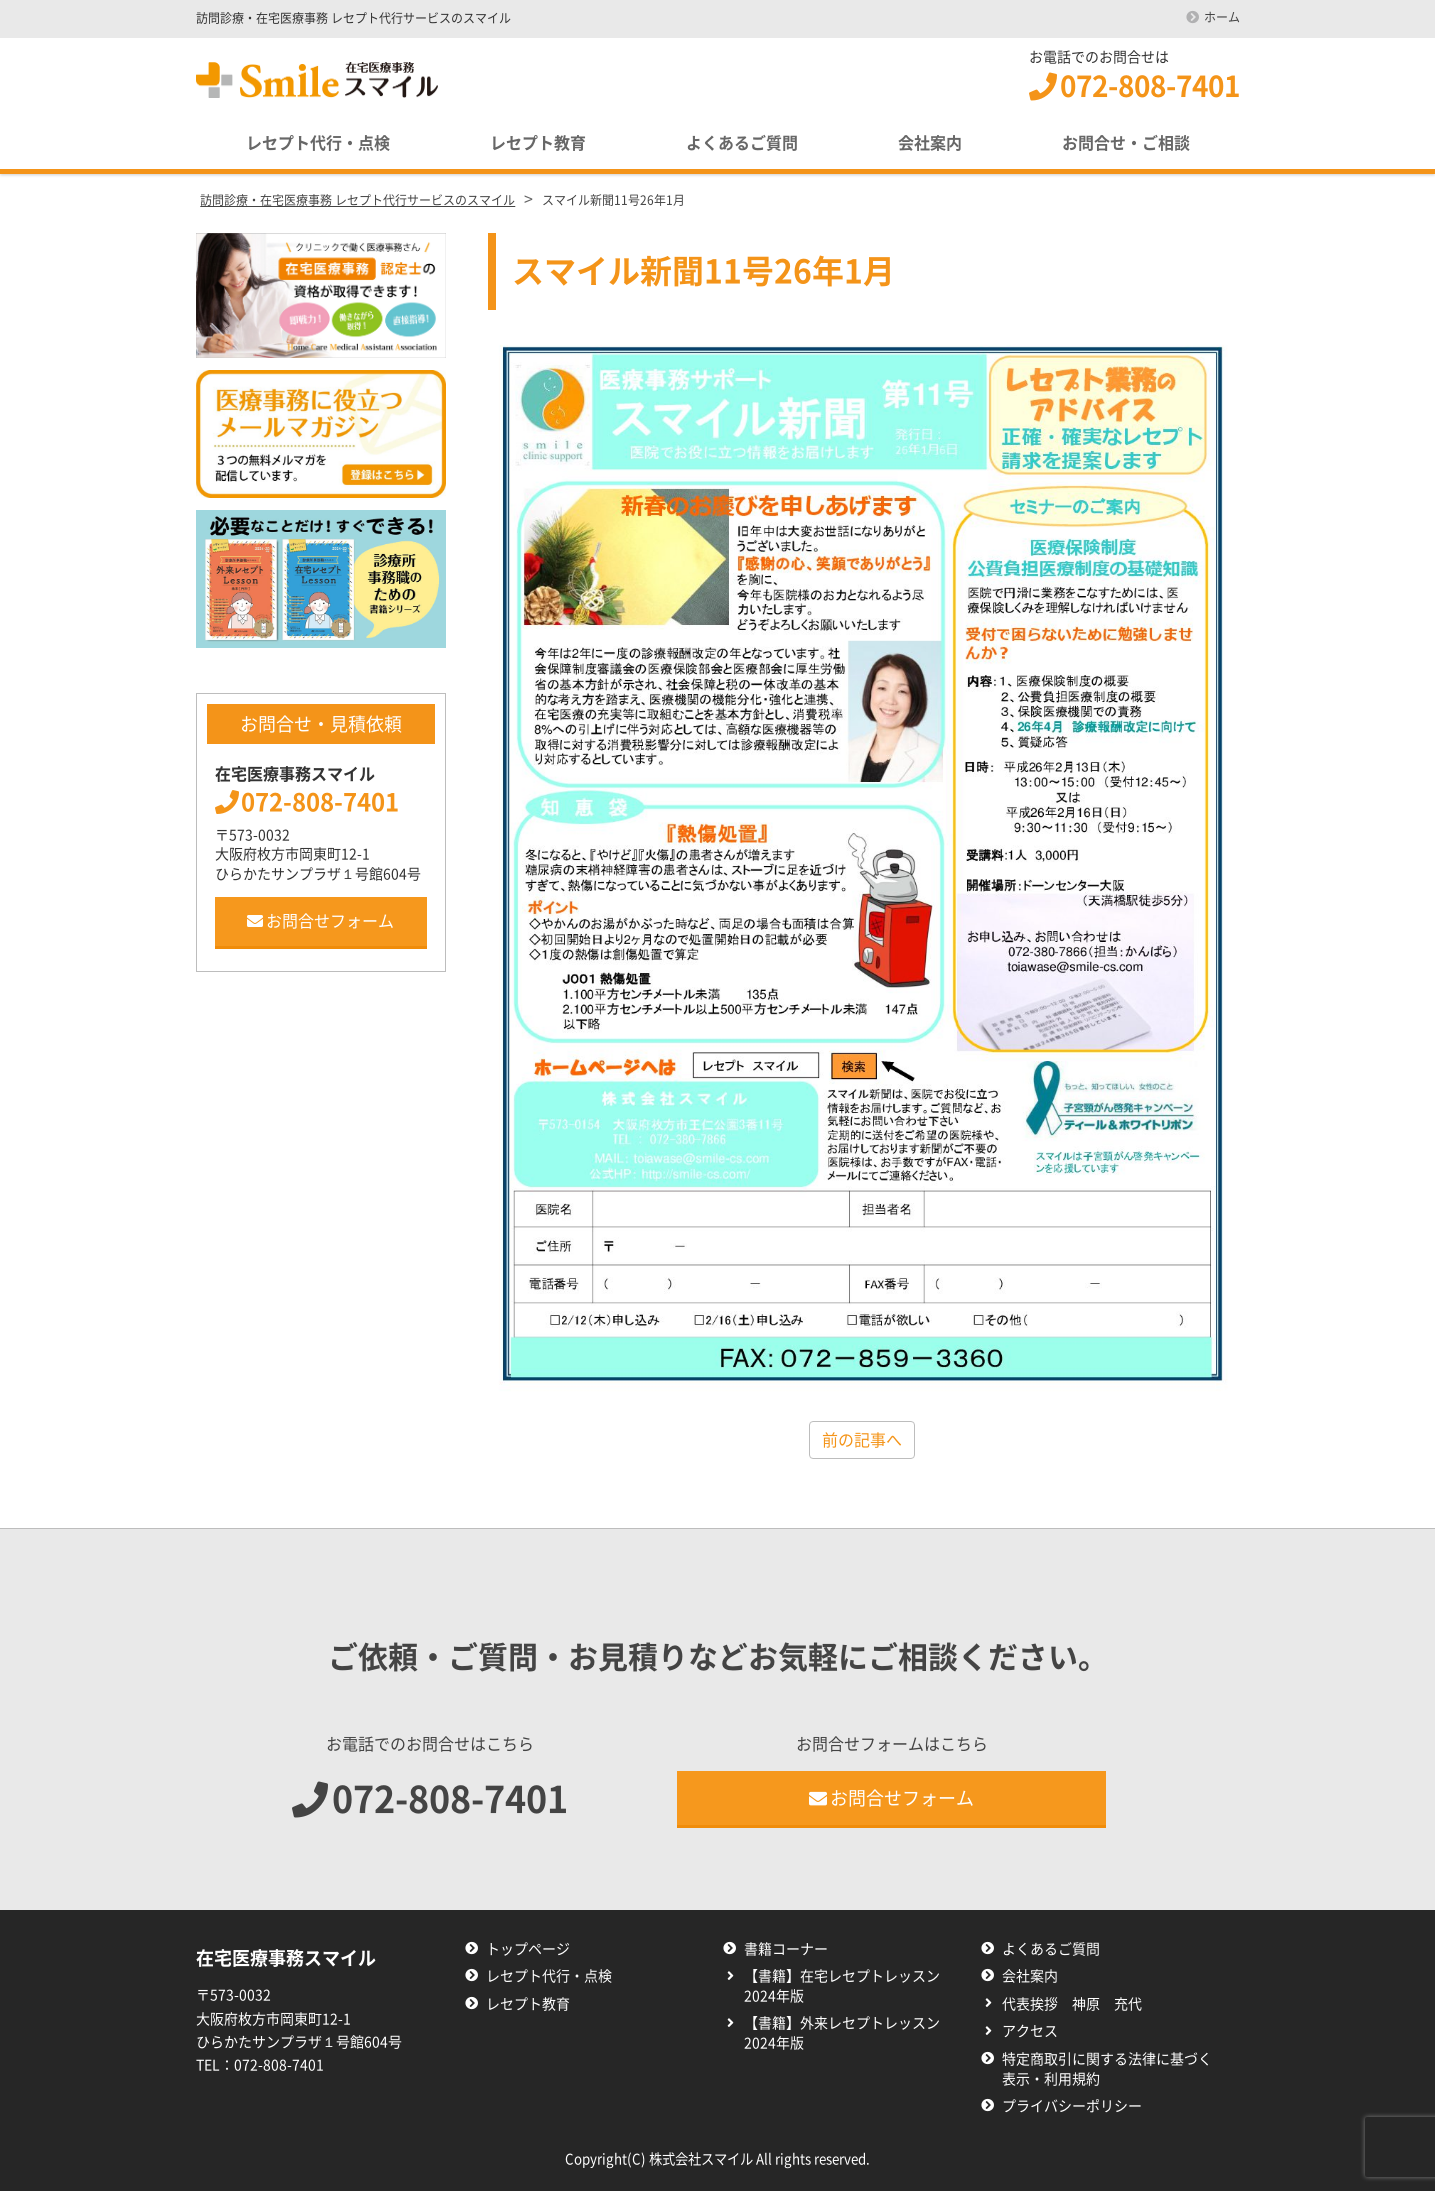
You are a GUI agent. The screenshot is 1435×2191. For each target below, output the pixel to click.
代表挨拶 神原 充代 (1072, 2004)
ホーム (1222, 17)
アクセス (1030, 2031)
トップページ (528, 1949)
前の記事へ (862, 1440)
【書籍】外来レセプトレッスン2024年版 (842, 2033)
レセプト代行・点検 (318, 143)
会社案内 (930, 143)
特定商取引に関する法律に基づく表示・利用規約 (1107, 2069)
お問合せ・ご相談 (1126, 143)
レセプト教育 (538, 143)
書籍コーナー (786, 1949)
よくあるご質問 (742, 143)
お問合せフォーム (320, 921)
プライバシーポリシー (1072, 2106)
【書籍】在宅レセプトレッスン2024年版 (842, 1986)
